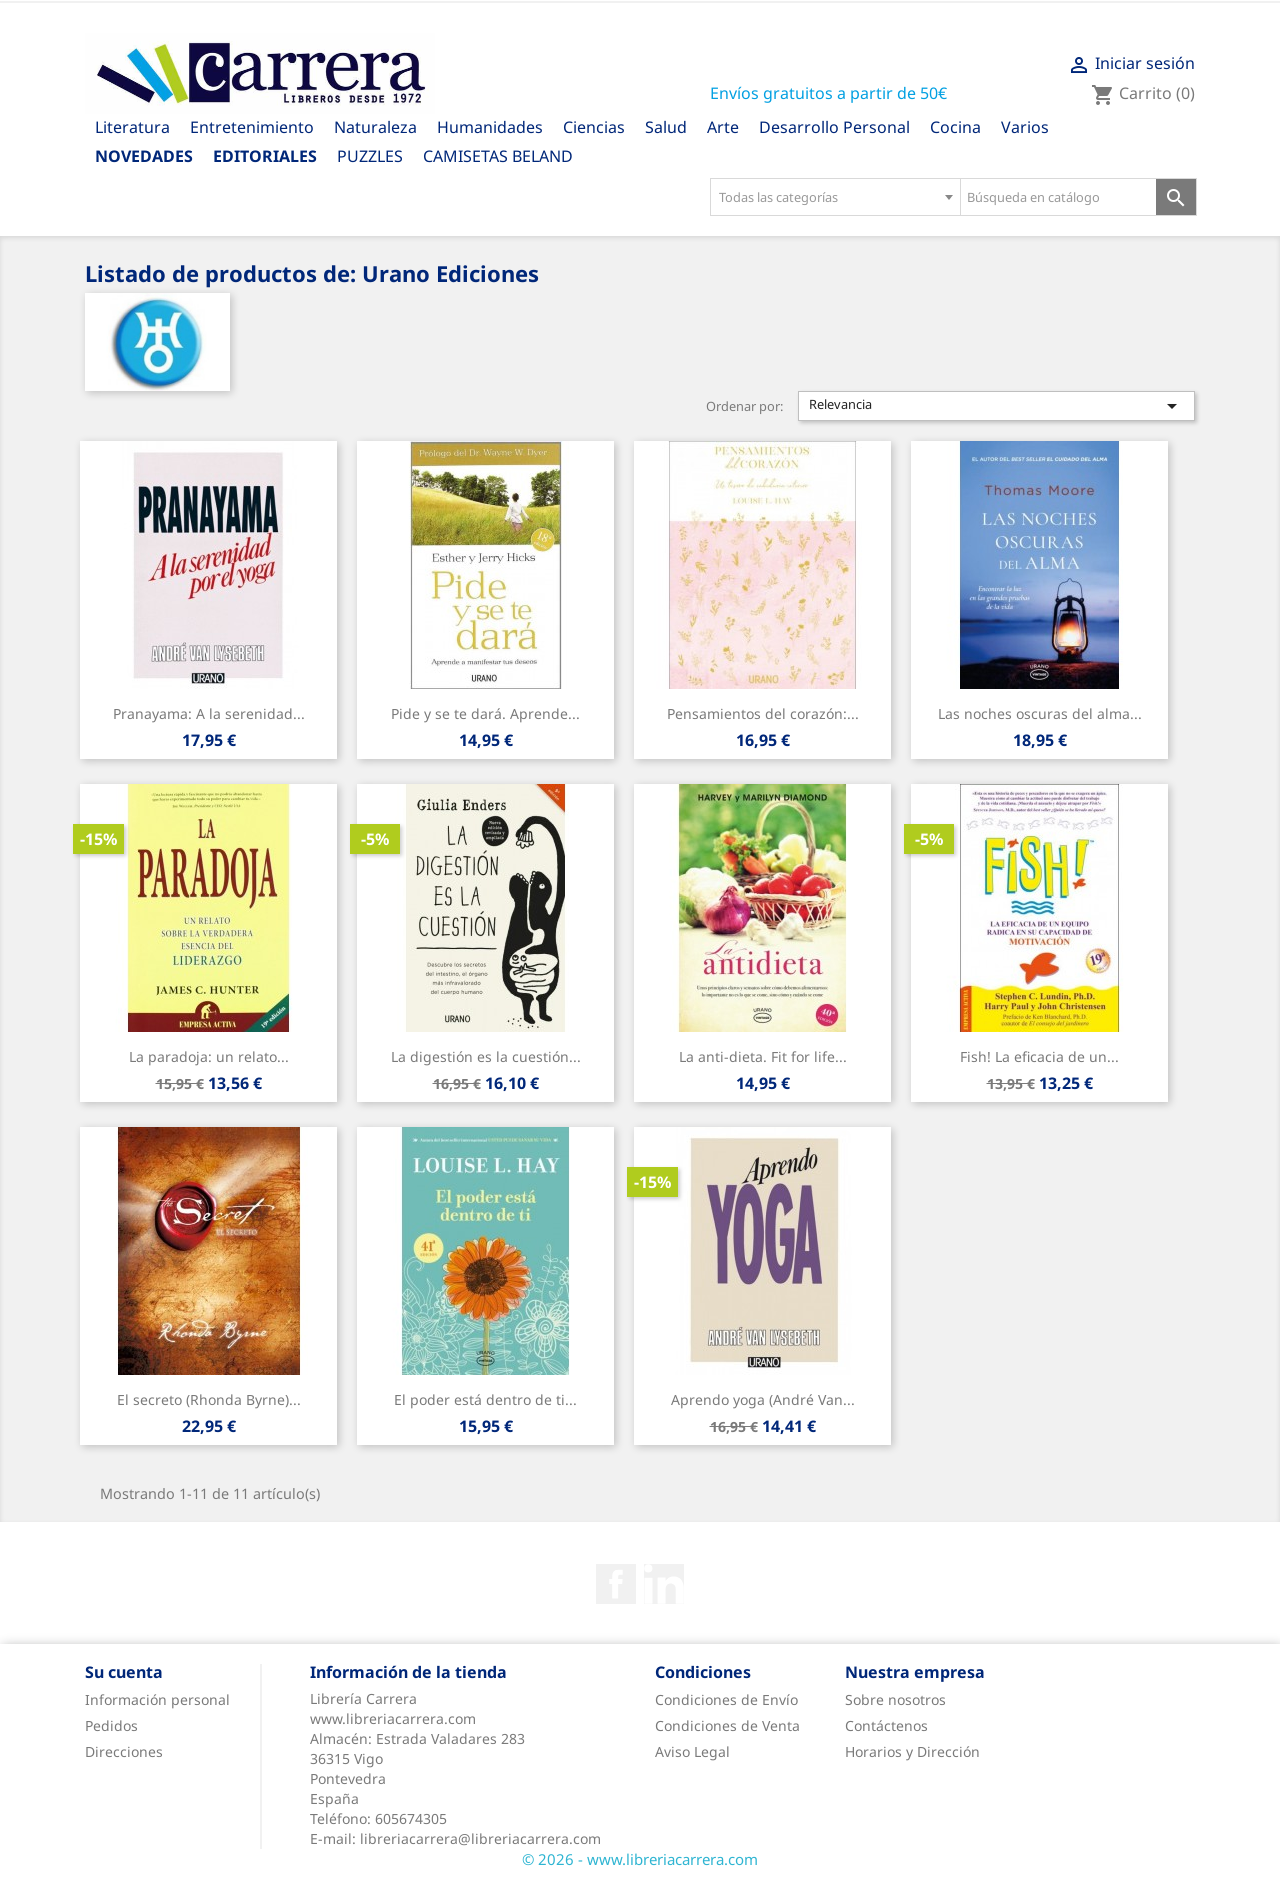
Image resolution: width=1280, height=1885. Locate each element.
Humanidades (490, 127)
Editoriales (265, 156)
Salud (666, 127)
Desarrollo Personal (834, 127)
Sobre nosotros (895, 1699)
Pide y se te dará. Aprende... (485, 713)
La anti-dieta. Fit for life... (763, 1056)
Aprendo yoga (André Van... (763, 1399)
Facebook (616, 1584)
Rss (664, 1584)
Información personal (157, 1699)
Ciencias (594, 127)
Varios (1025, 127)
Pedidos (111, 1725)
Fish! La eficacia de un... (1039, 1056)
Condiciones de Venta (727, 1725)
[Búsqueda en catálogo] (1058, 197)
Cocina (955, 127)
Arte (723, 127)
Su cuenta (124, 1672)
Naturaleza (375, 127)
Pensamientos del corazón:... (763, 713)
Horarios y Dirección (912, 1751)
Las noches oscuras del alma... (1040, 713)
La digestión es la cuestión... (486, 1056)
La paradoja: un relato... (209, 1056)
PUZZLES (370, 156)
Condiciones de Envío (726, 1699)
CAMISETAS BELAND (498, 156)
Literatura (132, 127)
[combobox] (835, 197)
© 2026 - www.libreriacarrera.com (640, 1859)
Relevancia (997, 406)
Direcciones (124, 1751)
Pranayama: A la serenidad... (209, 713)
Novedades (144, 156)
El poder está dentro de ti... (485, 1399)
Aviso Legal (692, 1751)
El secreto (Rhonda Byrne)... (209, 1399)
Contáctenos (886, 1725)
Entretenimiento (252, 127)
